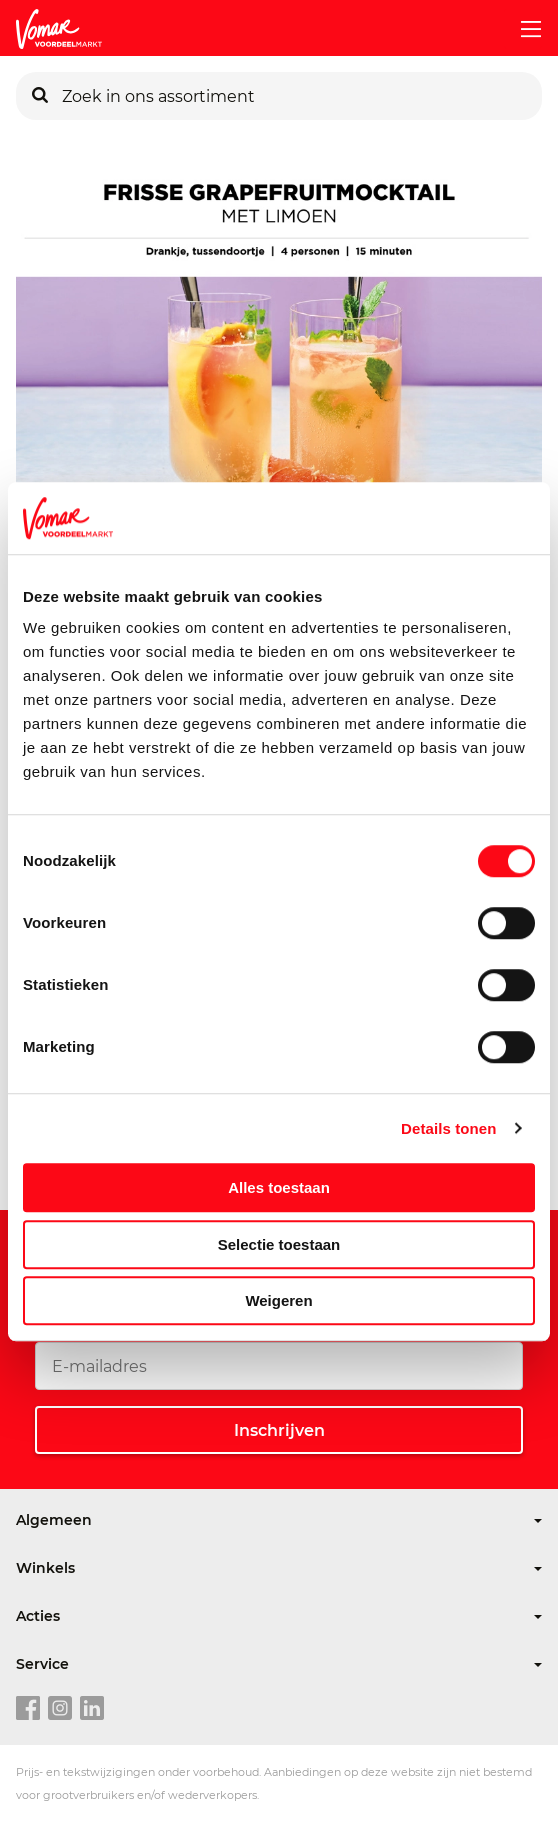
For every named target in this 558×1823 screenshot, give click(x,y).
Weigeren (278, 1300)
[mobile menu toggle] (523, 29)
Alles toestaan (279, 1187)
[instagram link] (60, 1709)
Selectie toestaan (279, 1244)
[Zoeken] (40, 96)
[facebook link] (28, 1709)
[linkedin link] (92, 1709)
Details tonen (448, 1128)
